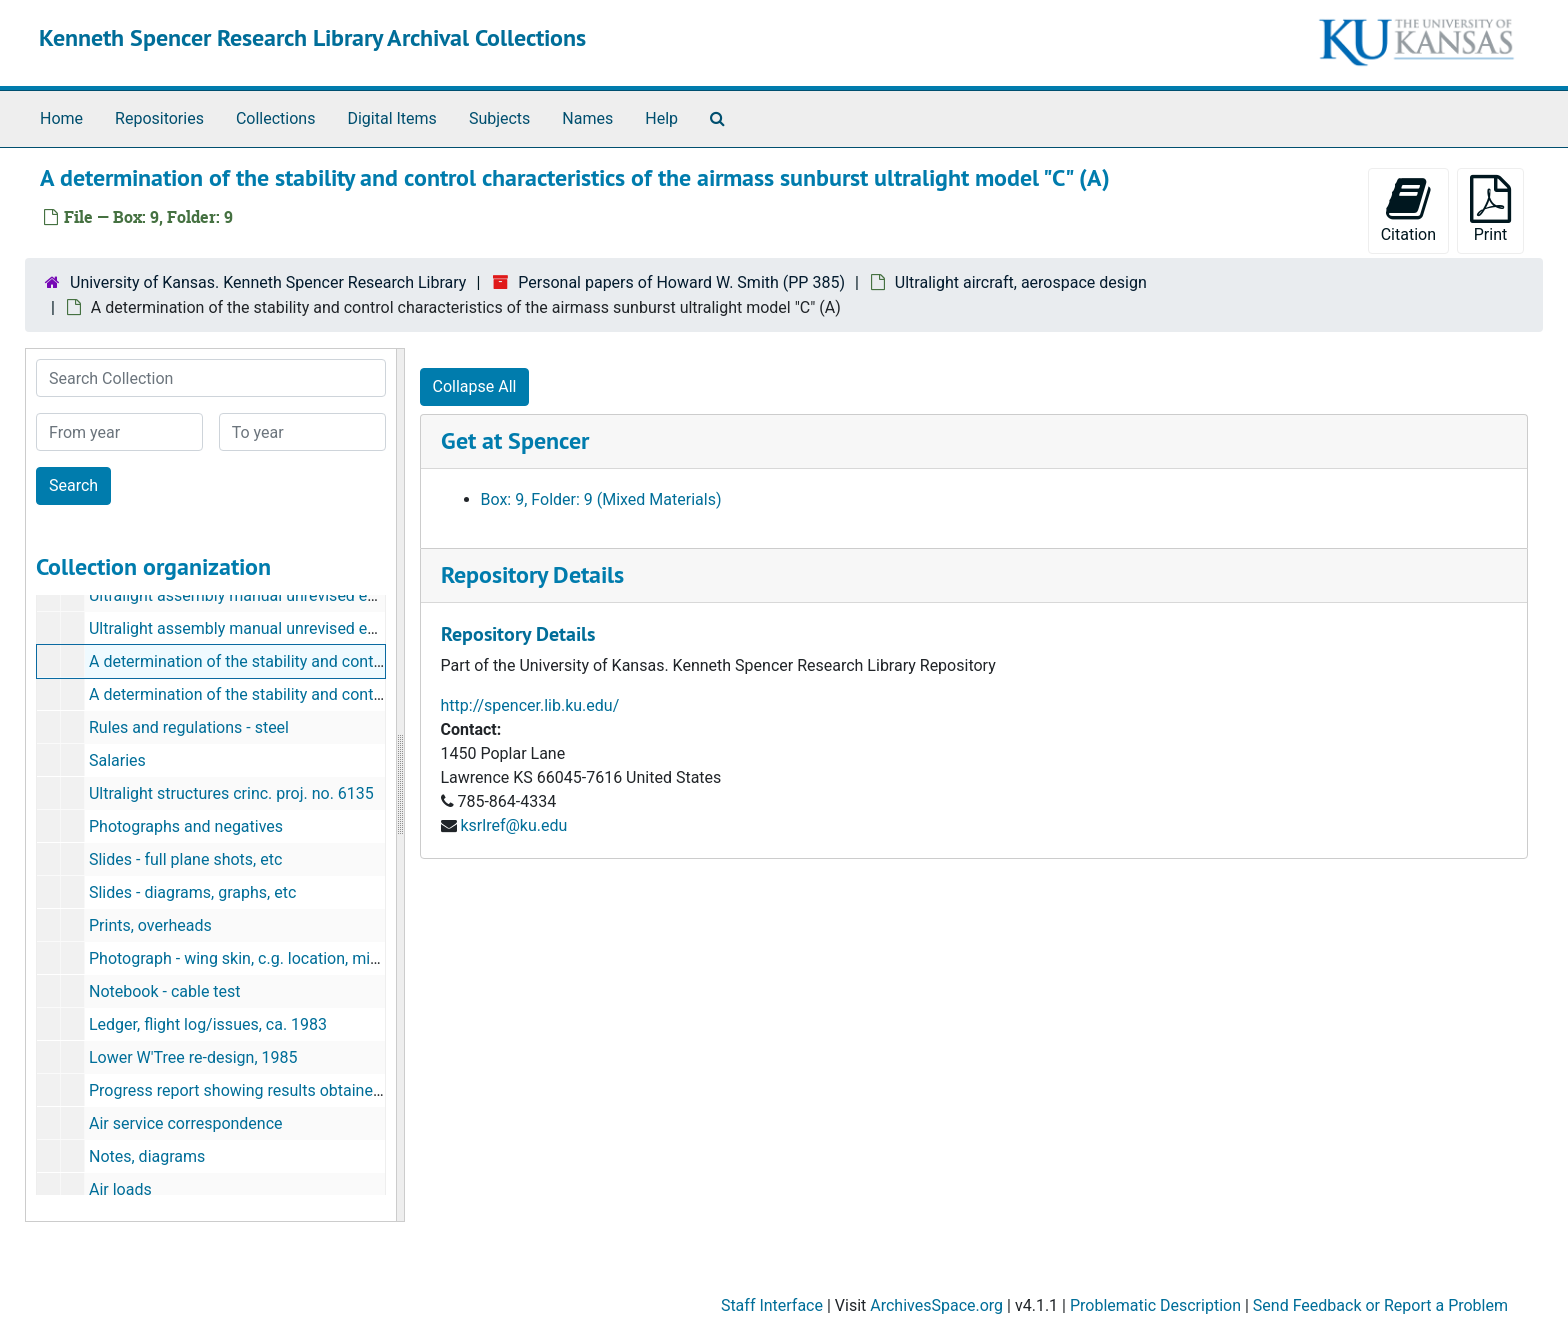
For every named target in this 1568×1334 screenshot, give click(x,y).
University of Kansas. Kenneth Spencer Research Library (268, 282)
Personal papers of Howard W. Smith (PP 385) (681, 282)
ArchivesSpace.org (936, 1305)
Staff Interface (772, 1305)
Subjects (499, 118)
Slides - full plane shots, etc (185, 859)
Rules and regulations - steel (189, 727)
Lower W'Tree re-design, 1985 (193, 1057)
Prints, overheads (150, 925)
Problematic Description (1155, 1305)
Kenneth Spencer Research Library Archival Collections (312, 37)
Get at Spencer (515, 440)
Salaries (117, 760)
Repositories (159, 118)
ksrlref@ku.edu (513, 825)
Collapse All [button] (475, 386)
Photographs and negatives (186, 826)
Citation (1408, 209)
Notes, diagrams (147, 1156)
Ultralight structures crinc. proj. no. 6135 (231, 793)
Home (61, 118)
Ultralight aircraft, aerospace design (1021, 282)
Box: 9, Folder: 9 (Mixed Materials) (601, 499)
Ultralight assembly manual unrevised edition (248, 595)
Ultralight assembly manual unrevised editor (244, 628)
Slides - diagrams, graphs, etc (192, 892)
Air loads (120, 1189)
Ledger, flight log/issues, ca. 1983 (208, 1024)
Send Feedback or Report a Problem (1380, 1305)
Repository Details (532, 574)
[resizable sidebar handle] (400, 785)
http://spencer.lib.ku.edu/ (530, 705)
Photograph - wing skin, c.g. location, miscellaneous (272, 958)
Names (587, 118)
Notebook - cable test (165, 991)
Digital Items (391, 118)
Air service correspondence (186, 1123)
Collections (276, 118)
